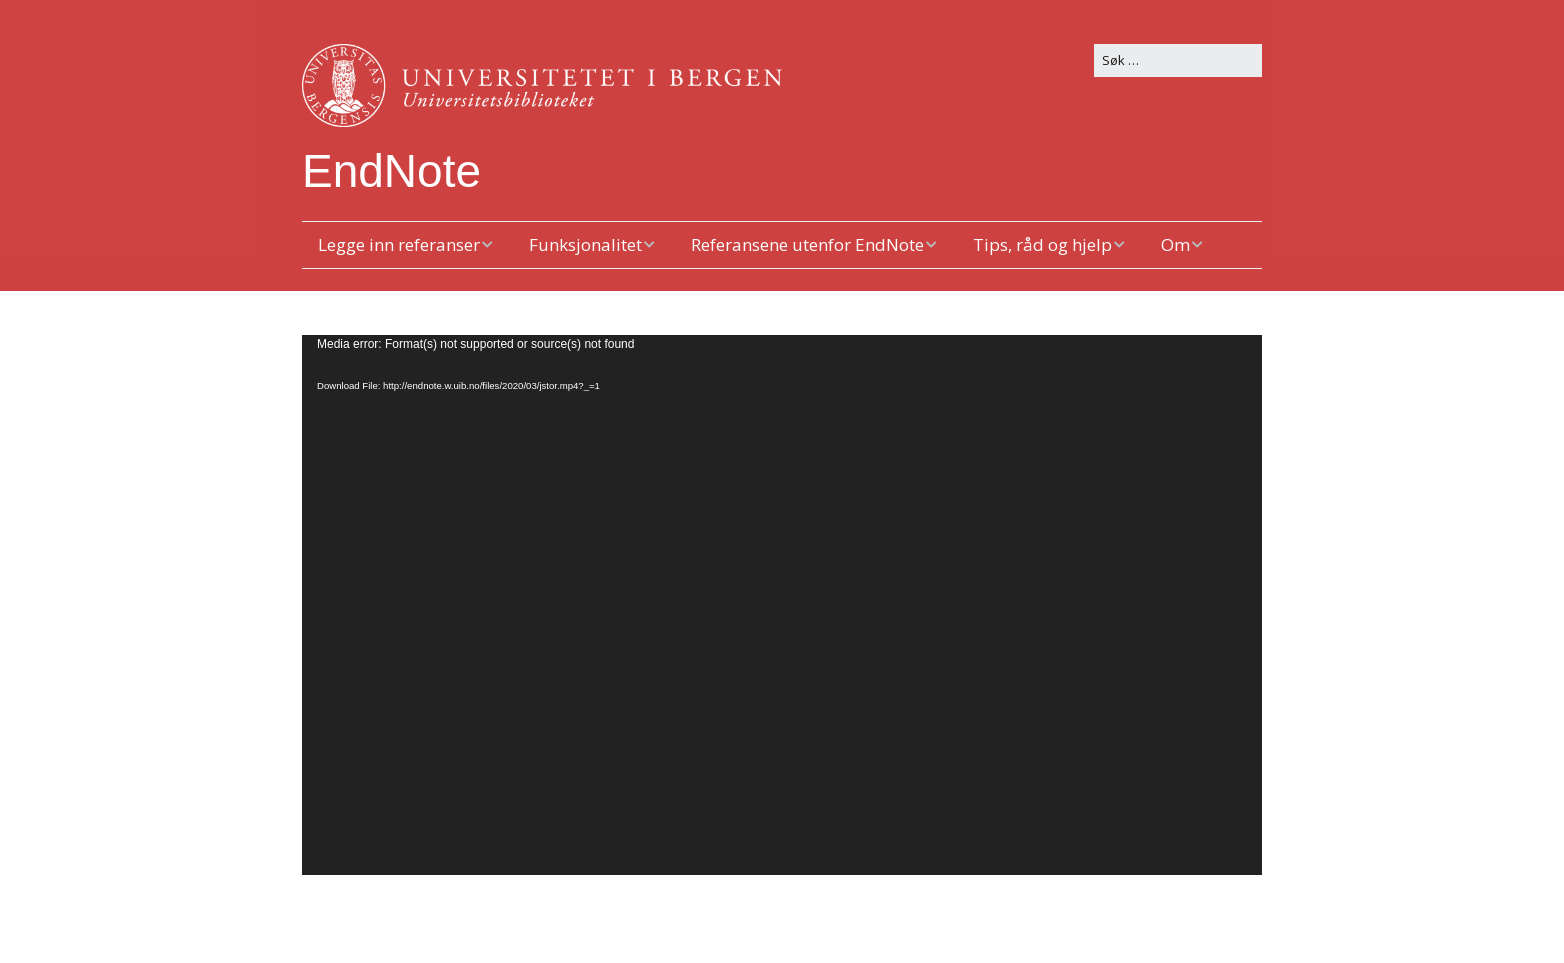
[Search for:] (1178, 60)
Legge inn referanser (399, 244)
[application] (782, 605)
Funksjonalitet (585, 244)
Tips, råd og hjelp (1042, 244)
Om (1175, 244)
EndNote (391, 171)
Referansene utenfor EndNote (807, 244)
